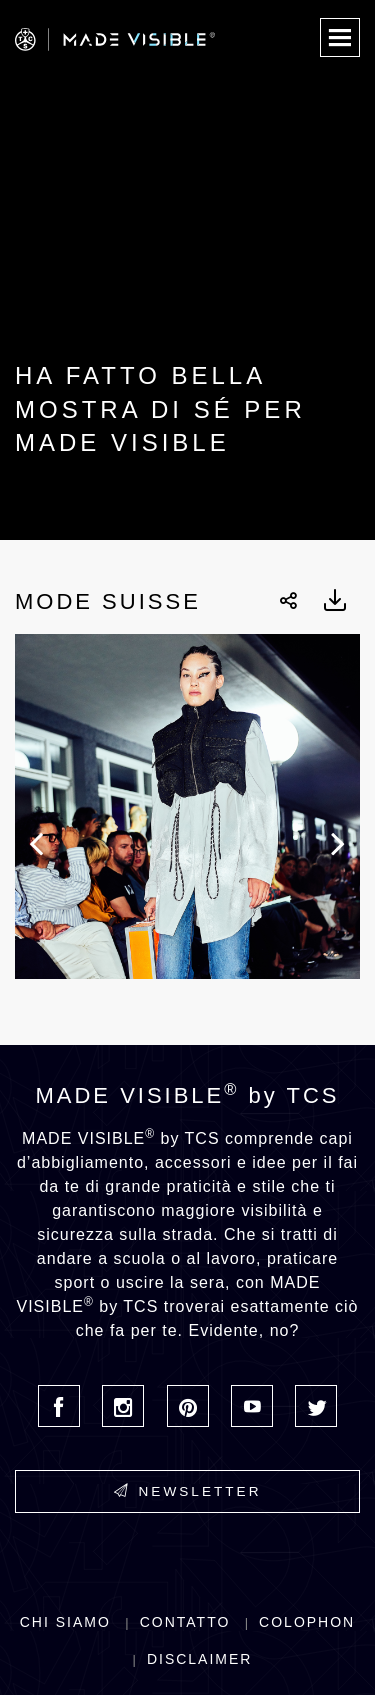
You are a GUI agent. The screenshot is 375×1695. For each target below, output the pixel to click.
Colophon (307, 1622)
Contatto (185, 1622)
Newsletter (188, 1491)
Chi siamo (65, 1622)
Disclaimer (200, 1659)
